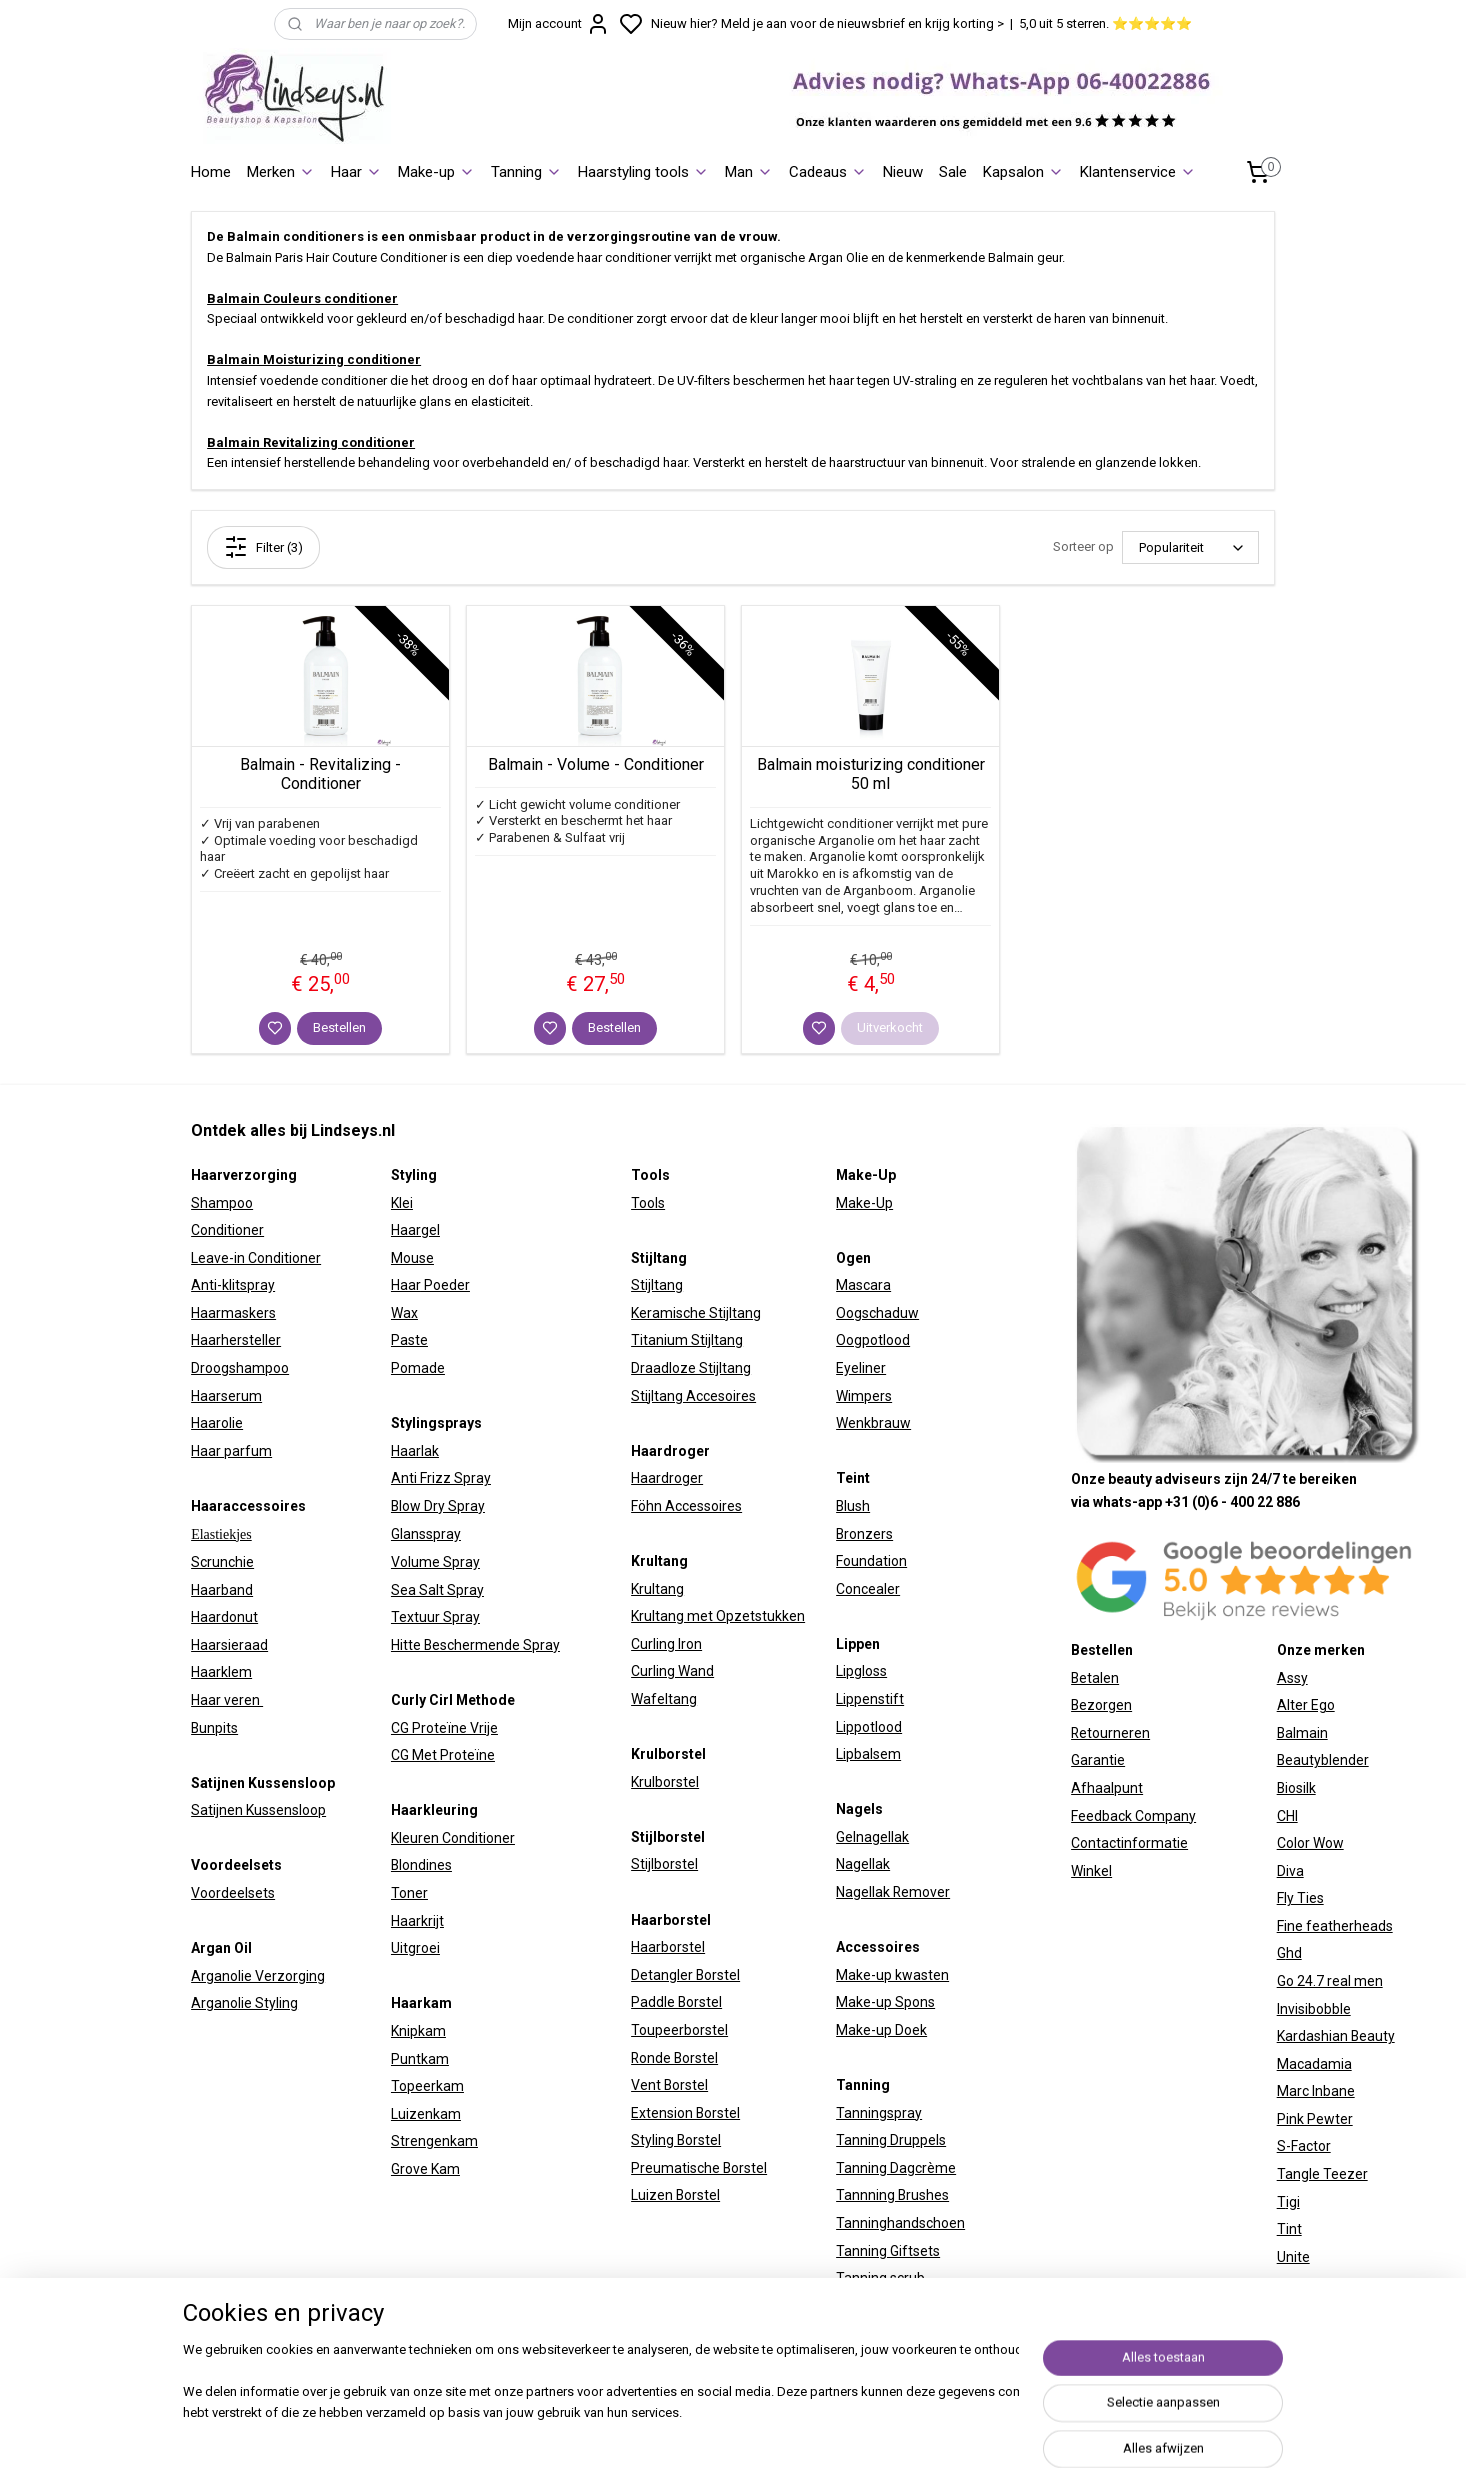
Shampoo (222, 1203)
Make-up (436, 172)
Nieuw (903, 172)
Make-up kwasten (892, 1975)
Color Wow (1310, 1843)
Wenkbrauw (873, 1423)
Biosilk (1296, 1788)
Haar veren (227, 1700)
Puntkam (420, 2059)
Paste (409, 1340)
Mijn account (559, 24)
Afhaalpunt (1107, 1788)
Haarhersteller (236, 1340)
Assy (1292, 1678)
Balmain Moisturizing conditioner (314, 359)
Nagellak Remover (893, 1892)
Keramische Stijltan (692, 1313)
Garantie (1098, 1760)
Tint (1289, 2229)
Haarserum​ (226, 1396)
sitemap (912, 2431)
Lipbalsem (868, 1754)
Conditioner (227, 1230)
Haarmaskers (233, 1313)
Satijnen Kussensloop (258, 1810)
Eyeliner (861, 1368)
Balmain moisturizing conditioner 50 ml (871, 774)
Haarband (222, 1590)
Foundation (871, 1561)
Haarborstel (668, 1947)
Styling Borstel (676, 2140)
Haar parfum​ (231, 1451)
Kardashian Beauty (1336, 2036)
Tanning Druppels (891, 2140)
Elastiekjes (221, 1534)
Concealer (868, 1589)
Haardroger (667, 1478)
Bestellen (339, 1027)
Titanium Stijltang (687, 1340)
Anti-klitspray (233, 1285)
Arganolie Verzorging (258, 1976)
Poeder (445, 1285)
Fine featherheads (1335, 1926)
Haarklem (221, 1672)
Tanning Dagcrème (896, 2168)
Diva (1290, 1871)
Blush (853, 1506)
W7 (1287, 2284)
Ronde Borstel (674, 2058)
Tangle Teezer (1322, 2174)
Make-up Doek (881, 2030)
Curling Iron (666, 1644)
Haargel (415, 1230)
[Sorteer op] (1190, 547)
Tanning (526, 172)
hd (1294, 1953)
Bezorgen (1101, 1705)
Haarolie (217, 1423)
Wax (404, 1313)
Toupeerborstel (679, 2030)
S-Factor (1304, 2146)
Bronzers (864, 1534)
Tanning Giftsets (888, 2251)
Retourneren (1110, 1733)
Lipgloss (861, 1671)
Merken (281, 172)
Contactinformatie (1129, 1843)
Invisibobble (1314, 2009)
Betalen (1095, 1678)
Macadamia (1314, 2064)
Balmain (1302, 1733)
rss (951, 2431)
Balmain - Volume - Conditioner (596, 764)
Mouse (412, 1258)
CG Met (415, 1755)
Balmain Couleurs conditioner (302, 298)
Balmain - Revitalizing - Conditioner (320, 774)
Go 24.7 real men (1330, 1981)
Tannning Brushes (892, 2195)
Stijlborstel (664, 1864)
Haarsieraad (229, 1645)
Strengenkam (434, 2141)
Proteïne (467, 1755)
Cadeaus (828, 172)
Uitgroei (415, 1948)
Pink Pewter (1315, 2119)
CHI (1287, 1816)
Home (211, 172)
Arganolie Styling (244, 2003)
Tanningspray (879, 2113)
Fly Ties (1300, 1898)
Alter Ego (1306, 1705)
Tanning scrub (880, 2278)
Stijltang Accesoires (693, 1396)
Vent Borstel (669, 2085)
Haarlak (415, 1451)
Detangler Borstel (685, 1975)
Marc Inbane (1316, 2091)
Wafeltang (664, 1699)
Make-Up (864, 1203)
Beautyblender (1323, 1760)
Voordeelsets (233, 1893)
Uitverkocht (890, 1027)
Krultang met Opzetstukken (718, 1616)
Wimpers (864, 1396)
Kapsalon (1023, 172)
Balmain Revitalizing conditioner (311, 442)
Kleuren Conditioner (453, 1838)
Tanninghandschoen (900, 2223)
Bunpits (214, 1728)
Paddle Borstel (676, 2002)
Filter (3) (263, 547)
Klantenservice (1138, 172)
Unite (1293, 2257)
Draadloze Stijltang (691, 1368)
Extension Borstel (685, 2113)
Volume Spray (435, 1562)
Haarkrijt (417, 1921)
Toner (409, 1893)
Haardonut (224, 1617)
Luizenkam (426, 2114)
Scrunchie (222, 1562)
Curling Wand (672, 1671)
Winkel (1091, 1871)
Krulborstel (665, 1782)
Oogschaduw (877, 1313)
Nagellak (863, 1864)
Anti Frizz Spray (441, 1478)
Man (749, 172)
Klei (402, 1203)
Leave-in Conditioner (256, 1258)
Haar (356, 172)
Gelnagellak (872, 1837)
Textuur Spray (435, 1617)
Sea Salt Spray (437, 1590)
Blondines (421, 1865)
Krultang (657, 1589)
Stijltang (657, 1285)
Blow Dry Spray (438, 1506)
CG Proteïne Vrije (444, 1728)
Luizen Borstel (675, 2195)
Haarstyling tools (643, 172)
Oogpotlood (873, 1340)
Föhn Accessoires (686, 1506)
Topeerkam (427, 2086)
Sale (953, 172)
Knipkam (418, 2031)
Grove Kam (425, 2169)
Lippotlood (869, 1727)
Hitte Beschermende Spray (475, 1645)
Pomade (418, 1368)
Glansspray (426, 1534)
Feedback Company (1133, 1816)
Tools (648, 1203)
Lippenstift (870, 1699)
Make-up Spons (885, 2002)
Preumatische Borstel (699, 2168)
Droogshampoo (240, 1368)
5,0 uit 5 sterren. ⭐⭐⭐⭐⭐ (1105, 23)
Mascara (863, 1285)
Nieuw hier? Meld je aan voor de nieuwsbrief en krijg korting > (827, 23)
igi (1293, 2202)
